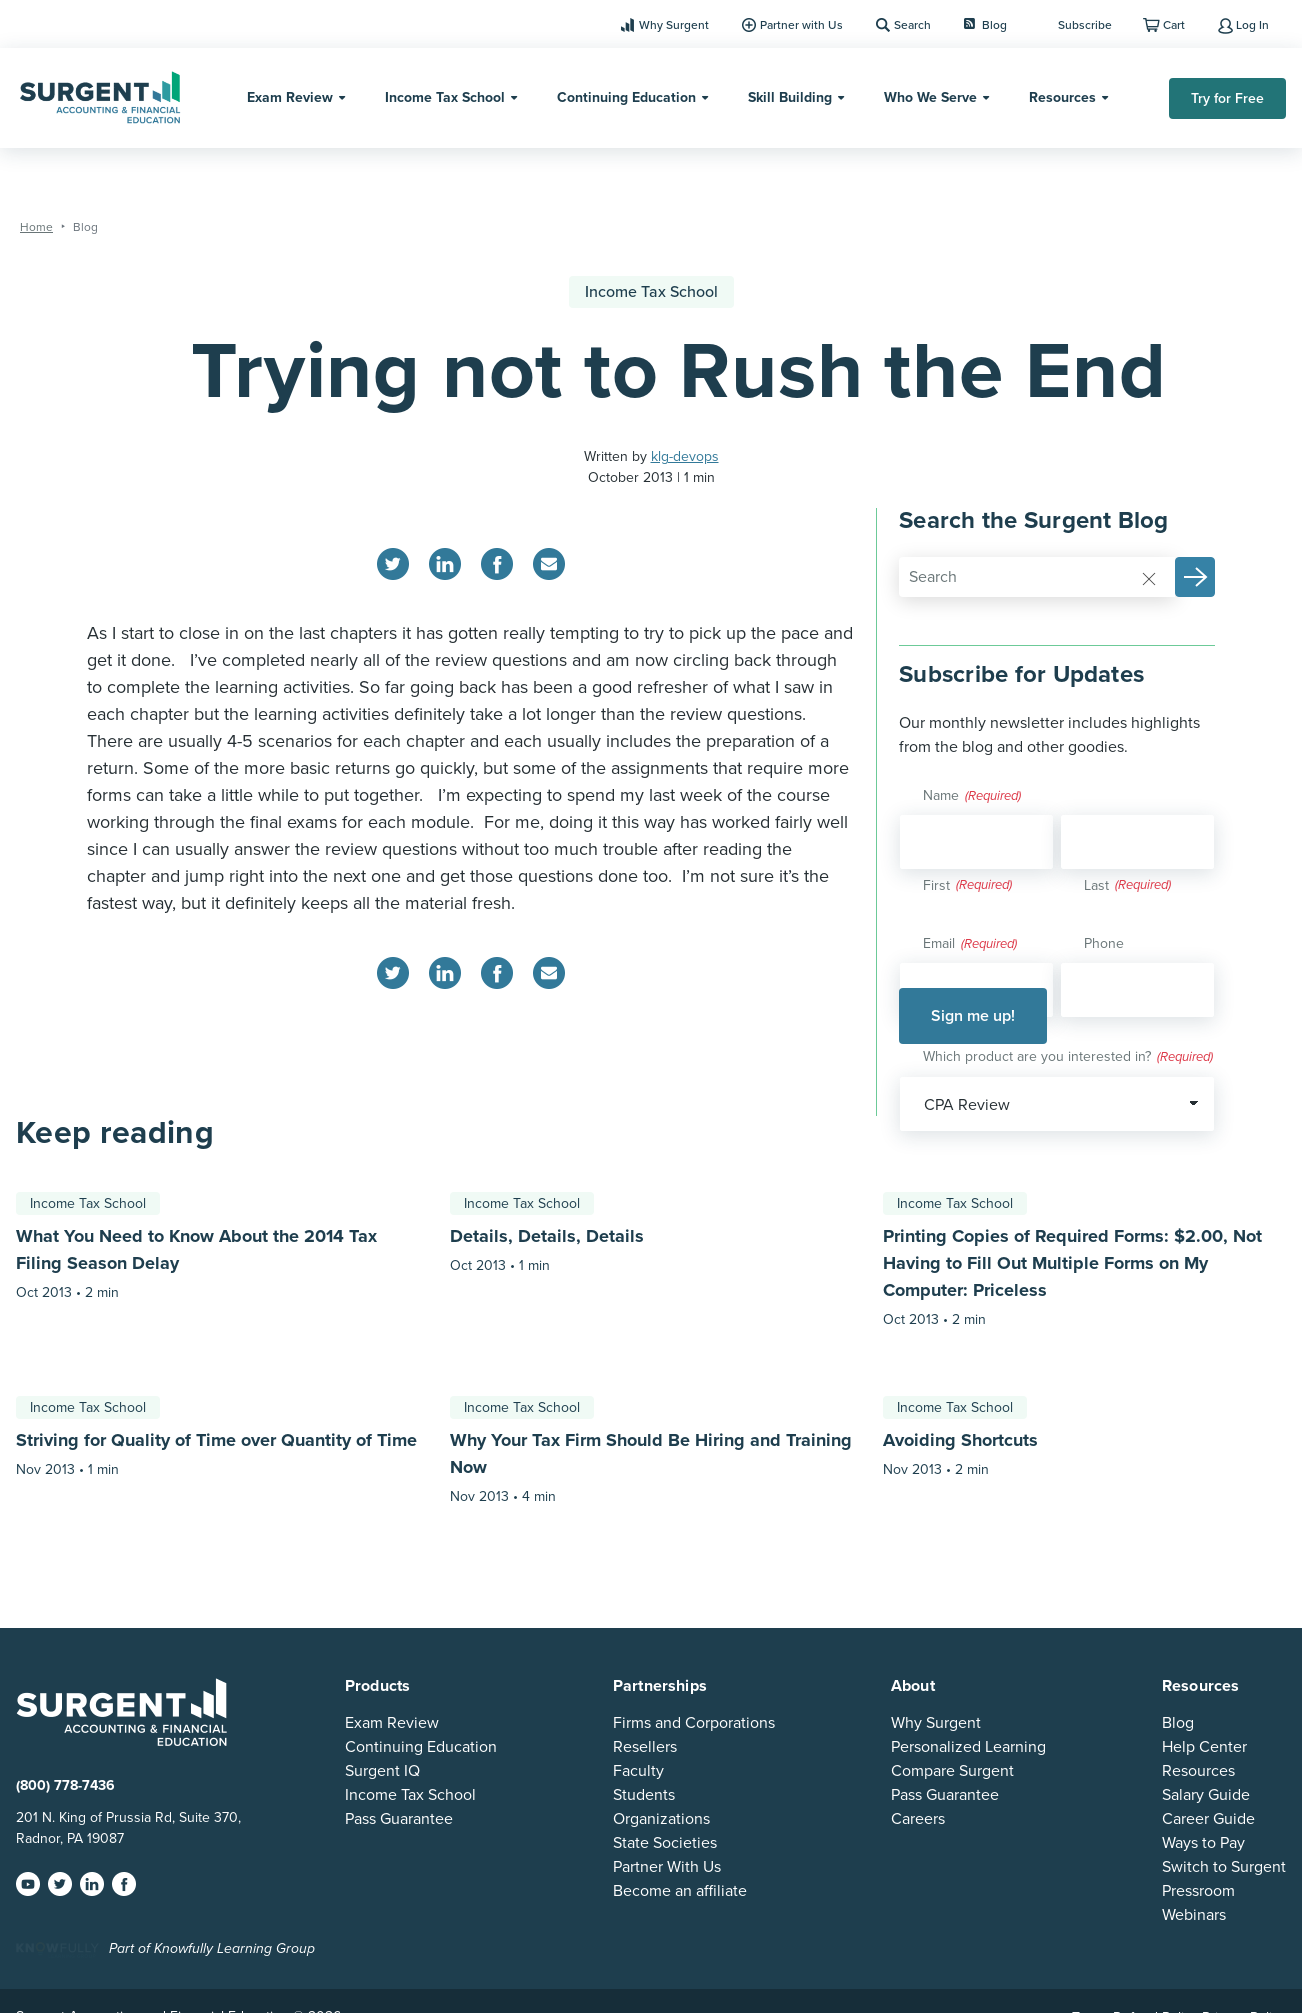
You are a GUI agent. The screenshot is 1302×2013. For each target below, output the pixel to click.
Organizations (661, 1819)
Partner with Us (801, 25)
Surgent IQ (382, 1771)
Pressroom (1198, 1891)
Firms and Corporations (694, 1723)
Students (644, 1795)
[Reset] (1149, 578)
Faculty (638, 1771)
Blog (985, 25)
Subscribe (1085, 25)
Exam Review (290, 97)
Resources (1062, 97)
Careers (918, 1819)
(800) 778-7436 (65, 1785)
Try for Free (1227, 98)
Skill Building (790, 97)
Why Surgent (674, 25)
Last (1096, 885)
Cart (1174, 25)
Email (970, 945)
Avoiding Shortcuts (960, 1440)
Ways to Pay (1203, 1843)
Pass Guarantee (399, 1819)
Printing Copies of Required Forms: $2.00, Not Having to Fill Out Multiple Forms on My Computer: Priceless (1072, 1263)
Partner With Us (667, 1867)
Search (912, 25)
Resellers (645, 1747)
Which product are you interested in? (1068, 1058)
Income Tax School (445, 97)
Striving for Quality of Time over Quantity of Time (216, 1440)
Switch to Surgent (1224, 1867)
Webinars (1194, 1915)
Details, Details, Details (547, 1236)
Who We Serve (930, 97)
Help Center (1204, 1747)
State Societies (665, 1843)
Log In (1252, 25)
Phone (1104, 943)
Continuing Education (626, 97)
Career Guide (1208, 1819)
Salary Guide (1206, 1795)
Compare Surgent (952, 1771)
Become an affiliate (680, 1891)
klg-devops (685, 456)
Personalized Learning (968, 1747)
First (936, 885)
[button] (1195, 577)
